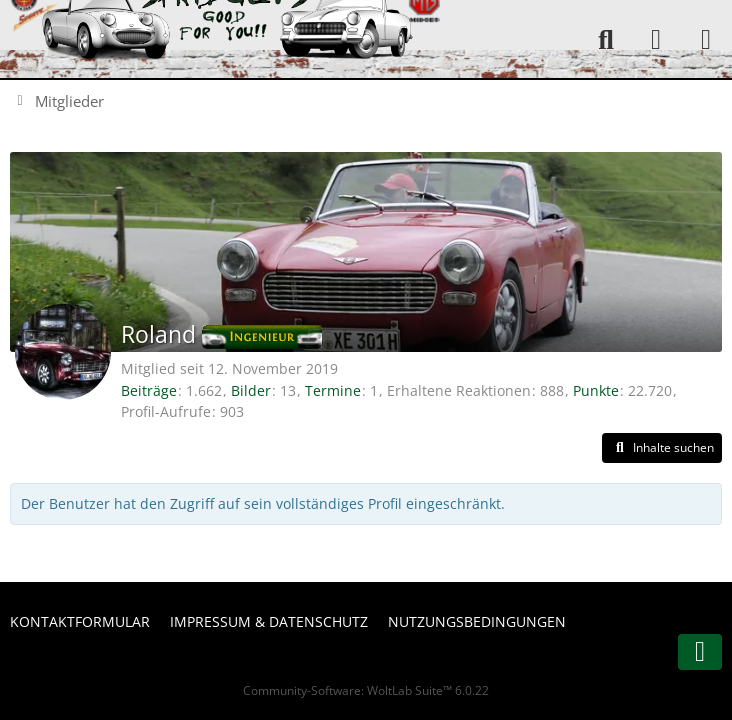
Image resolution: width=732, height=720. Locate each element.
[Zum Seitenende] (700, 652)
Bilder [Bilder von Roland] (251, 390)
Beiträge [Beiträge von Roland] (149, 390)
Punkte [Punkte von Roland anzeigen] (596, 390)
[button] (662, 448)
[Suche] (606, 40)
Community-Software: (366, 690)
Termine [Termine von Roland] (333, 390)
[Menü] (706, 40)
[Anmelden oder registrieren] (656, 40)
